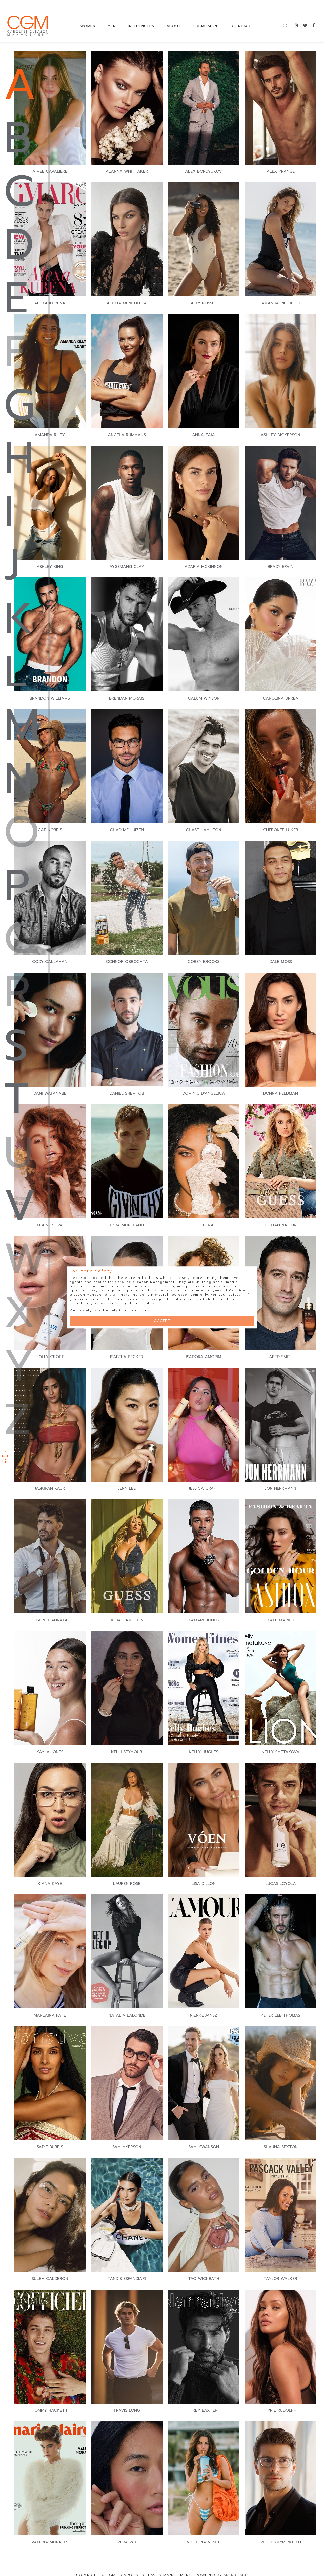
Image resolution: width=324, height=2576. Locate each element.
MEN (112, 16)
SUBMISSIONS (206, 16)
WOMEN (87, 16)
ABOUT (174, 16)
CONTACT (242, 16)
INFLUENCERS (141, 16)
